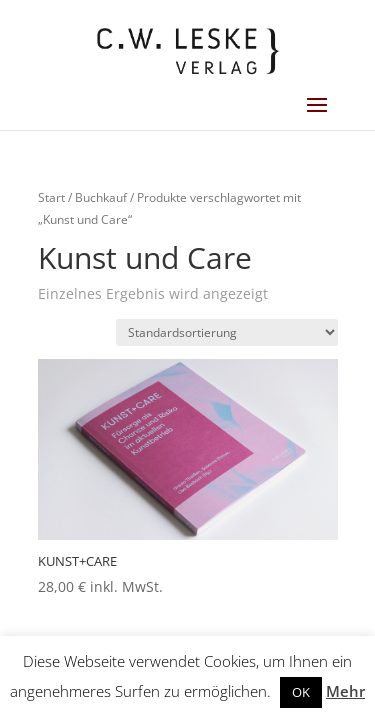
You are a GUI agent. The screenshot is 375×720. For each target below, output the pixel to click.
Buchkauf (101, 197)
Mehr (345, 691)
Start (51, 197)
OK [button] (301, 692)
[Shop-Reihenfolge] (227, 332)
